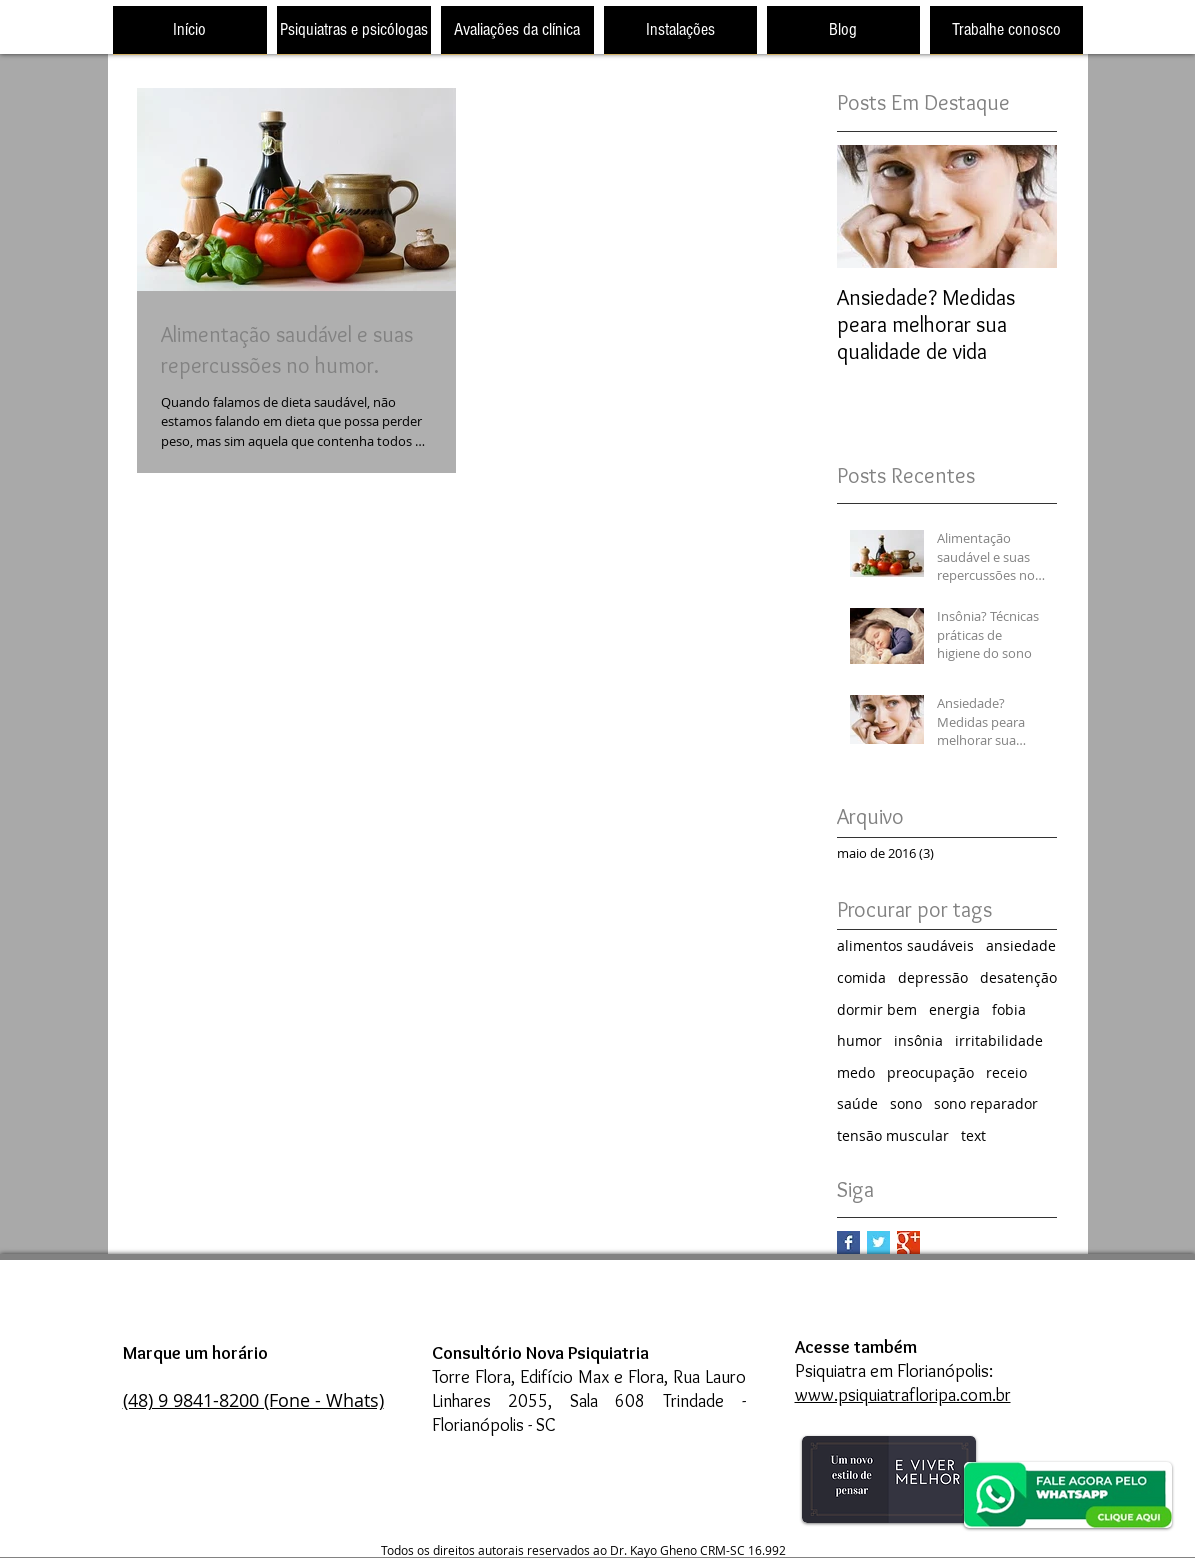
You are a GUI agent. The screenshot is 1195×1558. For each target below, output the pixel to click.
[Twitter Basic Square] (878, 1242)
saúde (857, 1103)
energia (954, 1009)
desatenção (1018, 977)
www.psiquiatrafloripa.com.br (903, 1395)
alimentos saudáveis (905, 945)
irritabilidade (999, 1040)
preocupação (930, 1072)
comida (861, 977)
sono (906, 1103)
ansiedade (1021, 945)
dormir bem (877, 1009)
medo (856, 1072)
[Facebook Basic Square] (848, 1242)
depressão (933, 977)
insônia (918, 1040)
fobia (1009, 1009)
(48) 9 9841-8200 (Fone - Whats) (253, 1400)
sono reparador (986, 1103)
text (973, 1135)
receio (1006, 1072)
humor (859, 1040)
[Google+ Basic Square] (908, 1242)
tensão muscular (893, 1135)
